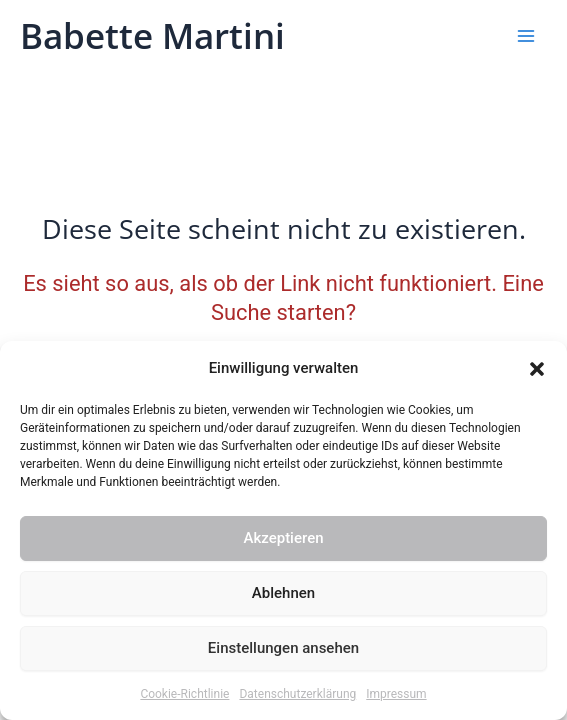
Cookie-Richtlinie (184, 694)
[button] (537, 369)
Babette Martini (152, 35)
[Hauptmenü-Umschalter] (526, 36)
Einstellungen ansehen (283, 648)
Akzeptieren (283, 538)
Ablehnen (283, 593)
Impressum (396, 694)
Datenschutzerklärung (297, 694)
